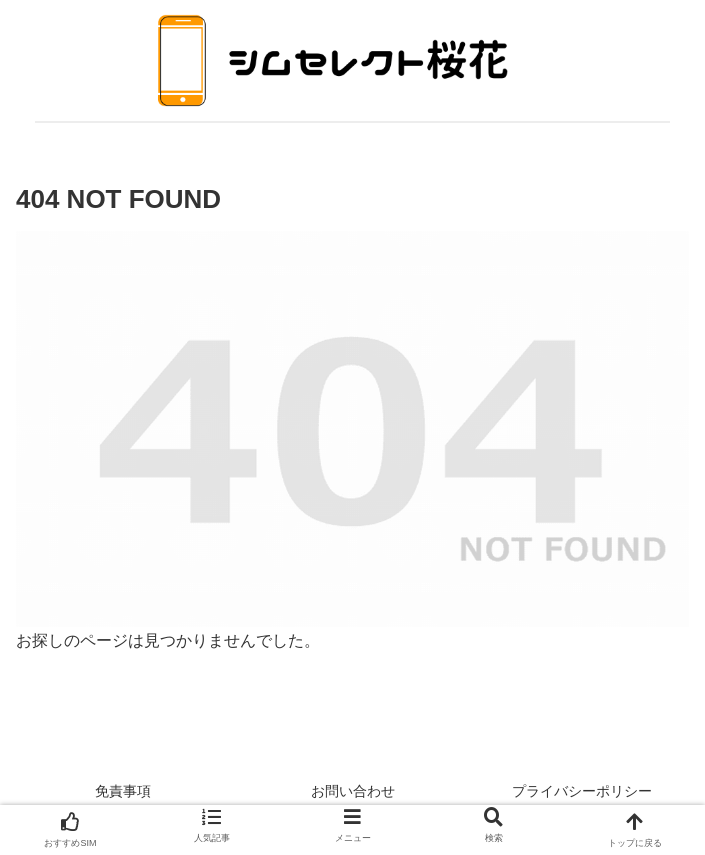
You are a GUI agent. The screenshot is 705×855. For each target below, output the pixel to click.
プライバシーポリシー (582, 791)
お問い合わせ (353, 791)
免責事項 (123, 791)
